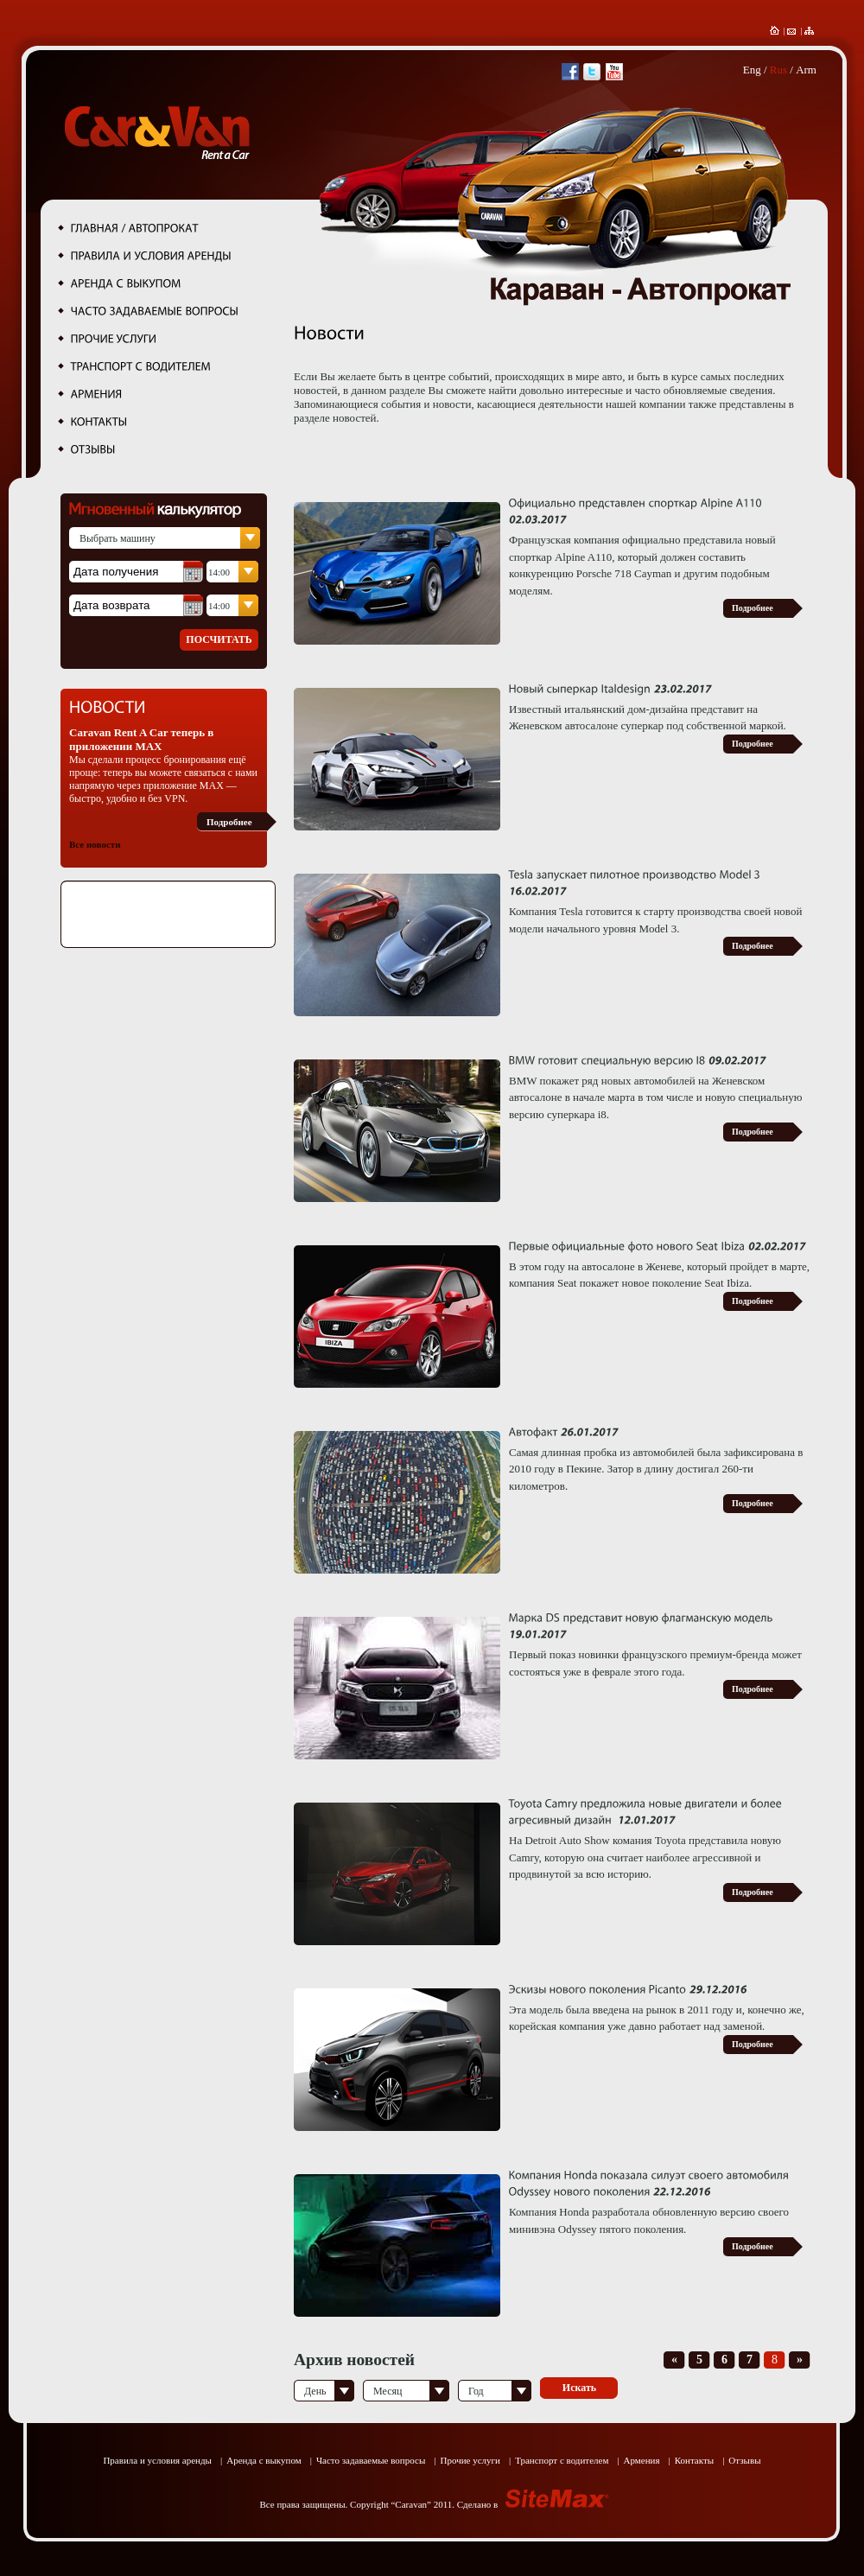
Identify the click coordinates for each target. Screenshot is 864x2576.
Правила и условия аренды (157, 2460)
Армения (642, 2460)
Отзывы (744, 2460)
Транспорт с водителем (561, 2460)
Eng (752, 69)
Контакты (694, 2460)
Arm (806, 69)
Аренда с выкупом (264, 2460)
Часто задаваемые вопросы (370, 2460)
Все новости (95, 844)
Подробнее (229, 822)
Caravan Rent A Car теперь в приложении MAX (141, 739)
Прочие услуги (469, 2460)
